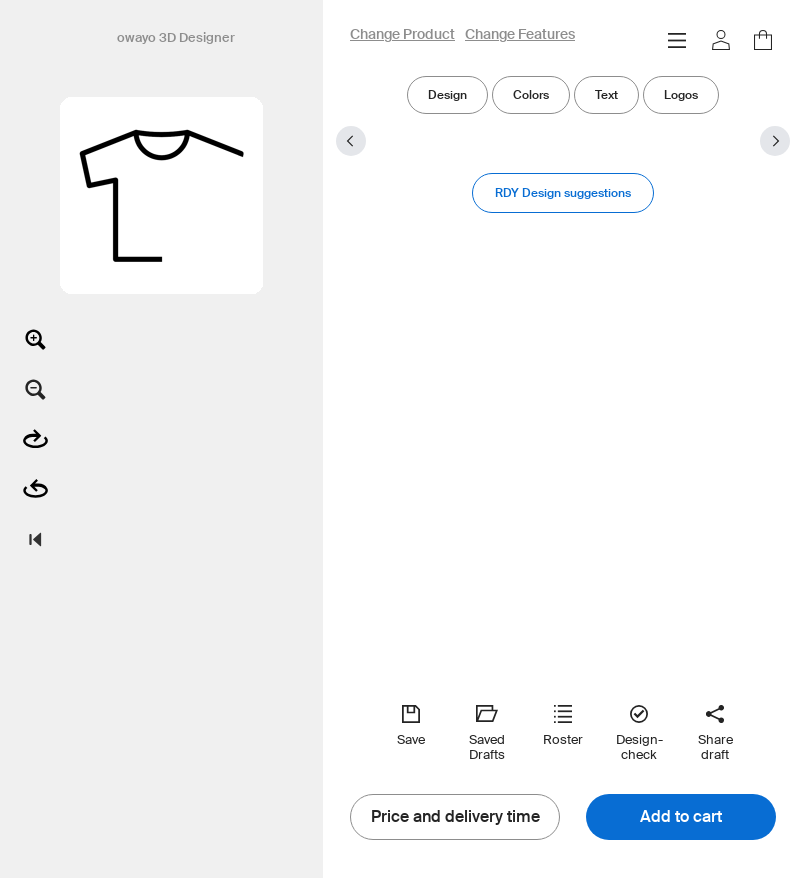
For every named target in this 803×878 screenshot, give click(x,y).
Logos (681, 94)
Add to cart (681, 817)
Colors (531, 94)
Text (606, 94)
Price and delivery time (455, 817)
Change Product (402, 35)
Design (447, 94)
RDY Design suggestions (563, 192)
